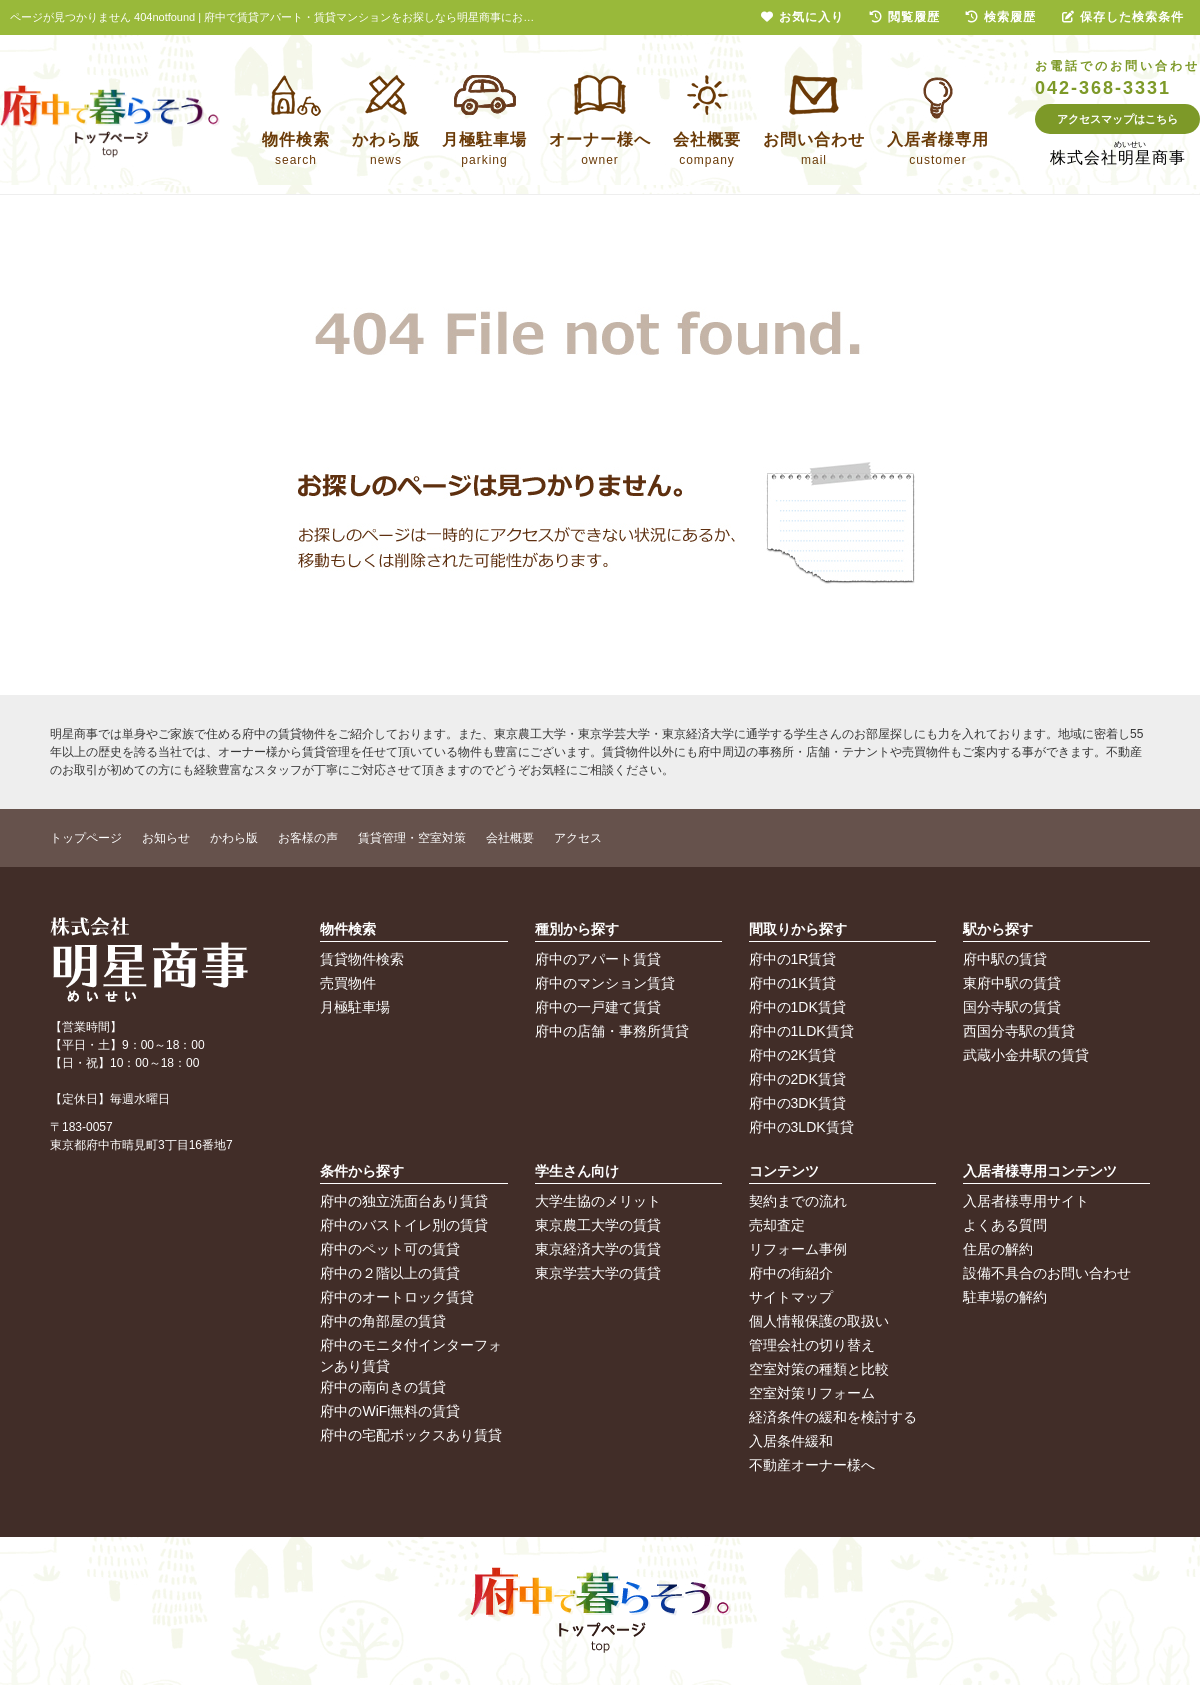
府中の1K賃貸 (792, 983)
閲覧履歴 (905, 17)
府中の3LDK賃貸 (801, 1127)
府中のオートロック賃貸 (397, 1297)
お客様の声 (308, 838)
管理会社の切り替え (812, 1345)
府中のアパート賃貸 (598, 959)
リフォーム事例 (798, 1249)
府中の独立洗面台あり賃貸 (404, 1201)
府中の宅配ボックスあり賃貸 (411, 1435)
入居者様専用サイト (1026, 1201)
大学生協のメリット (598, 1201)
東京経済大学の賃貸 (598, 1249)
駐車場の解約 (1005, 1297)
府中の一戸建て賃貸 (598, 1007)
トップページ (86, 838)
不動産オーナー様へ (812, 1465)
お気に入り (802, 17)
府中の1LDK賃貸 (801, 1031)
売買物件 (348, 983)
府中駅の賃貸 (1005, 959)
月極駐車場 (355, 1007)
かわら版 (234, 838)
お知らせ (166, 838)
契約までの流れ (798, 1201)
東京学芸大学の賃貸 (598, 1273)
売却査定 (777, 1225)
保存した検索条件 (1123, 17)
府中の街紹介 (791, 1273)
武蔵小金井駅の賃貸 (1026, 1055)
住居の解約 (998, 1249)
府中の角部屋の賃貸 (383, 1321)
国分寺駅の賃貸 (1012, 1007)
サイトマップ (791, 1297)
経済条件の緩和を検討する (833, 1417)
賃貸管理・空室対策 (412, 838)
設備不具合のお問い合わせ (1047, 1273)
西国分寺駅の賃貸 (1019, 1031)
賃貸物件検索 (362, 959)
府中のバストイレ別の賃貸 (404, 1225)
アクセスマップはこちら (1117, 119)
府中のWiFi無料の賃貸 (390, 1411)
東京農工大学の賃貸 (598, 1225)
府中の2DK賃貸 (797, 1079)
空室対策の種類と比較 (819, 1369)
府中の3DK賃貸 (797, 1103)
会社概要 (510, 838)
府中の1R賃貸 (793, 959)
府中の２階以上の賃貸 (390, 1273)
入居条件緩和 (791, 1441)
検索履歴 (1001, 17)
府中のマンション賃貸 (605, 983)
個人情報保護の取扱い (819, 1321)
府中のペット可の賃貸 (390, 1249)
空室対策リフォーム (812, 1393)
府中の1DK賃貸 (797, 1007)
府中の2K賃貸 (792, 1055)
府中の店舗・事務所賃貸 (612, 1031)
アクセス (578, 838)
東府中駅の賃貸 (1012, 983)
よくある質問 (1005, 1225)
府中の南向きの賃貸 (383, 1387)
